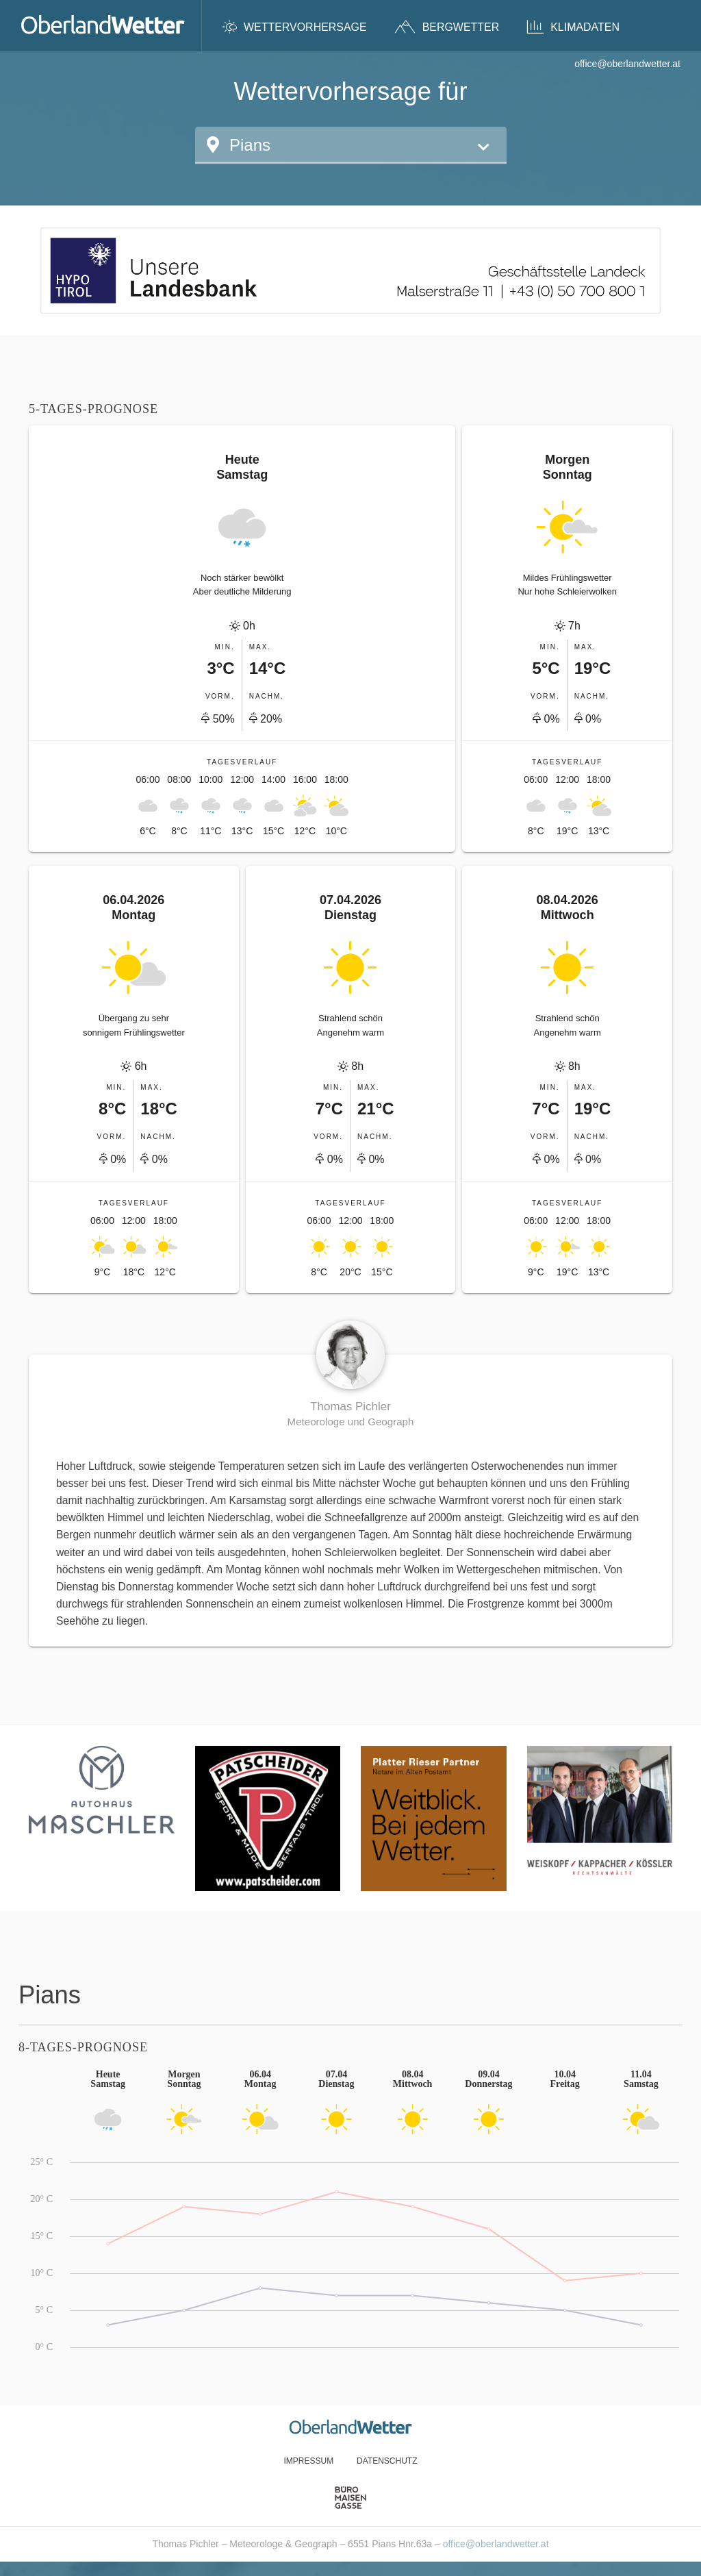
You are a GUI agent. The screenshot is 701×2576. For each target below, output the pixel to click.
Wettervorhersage (294, 27)
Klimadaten (573, 27)
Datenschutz (387, 2461)
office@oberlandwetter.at (627, 63)
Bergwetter (447, 27)
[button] (351, 145)
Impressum (308, 2461)
